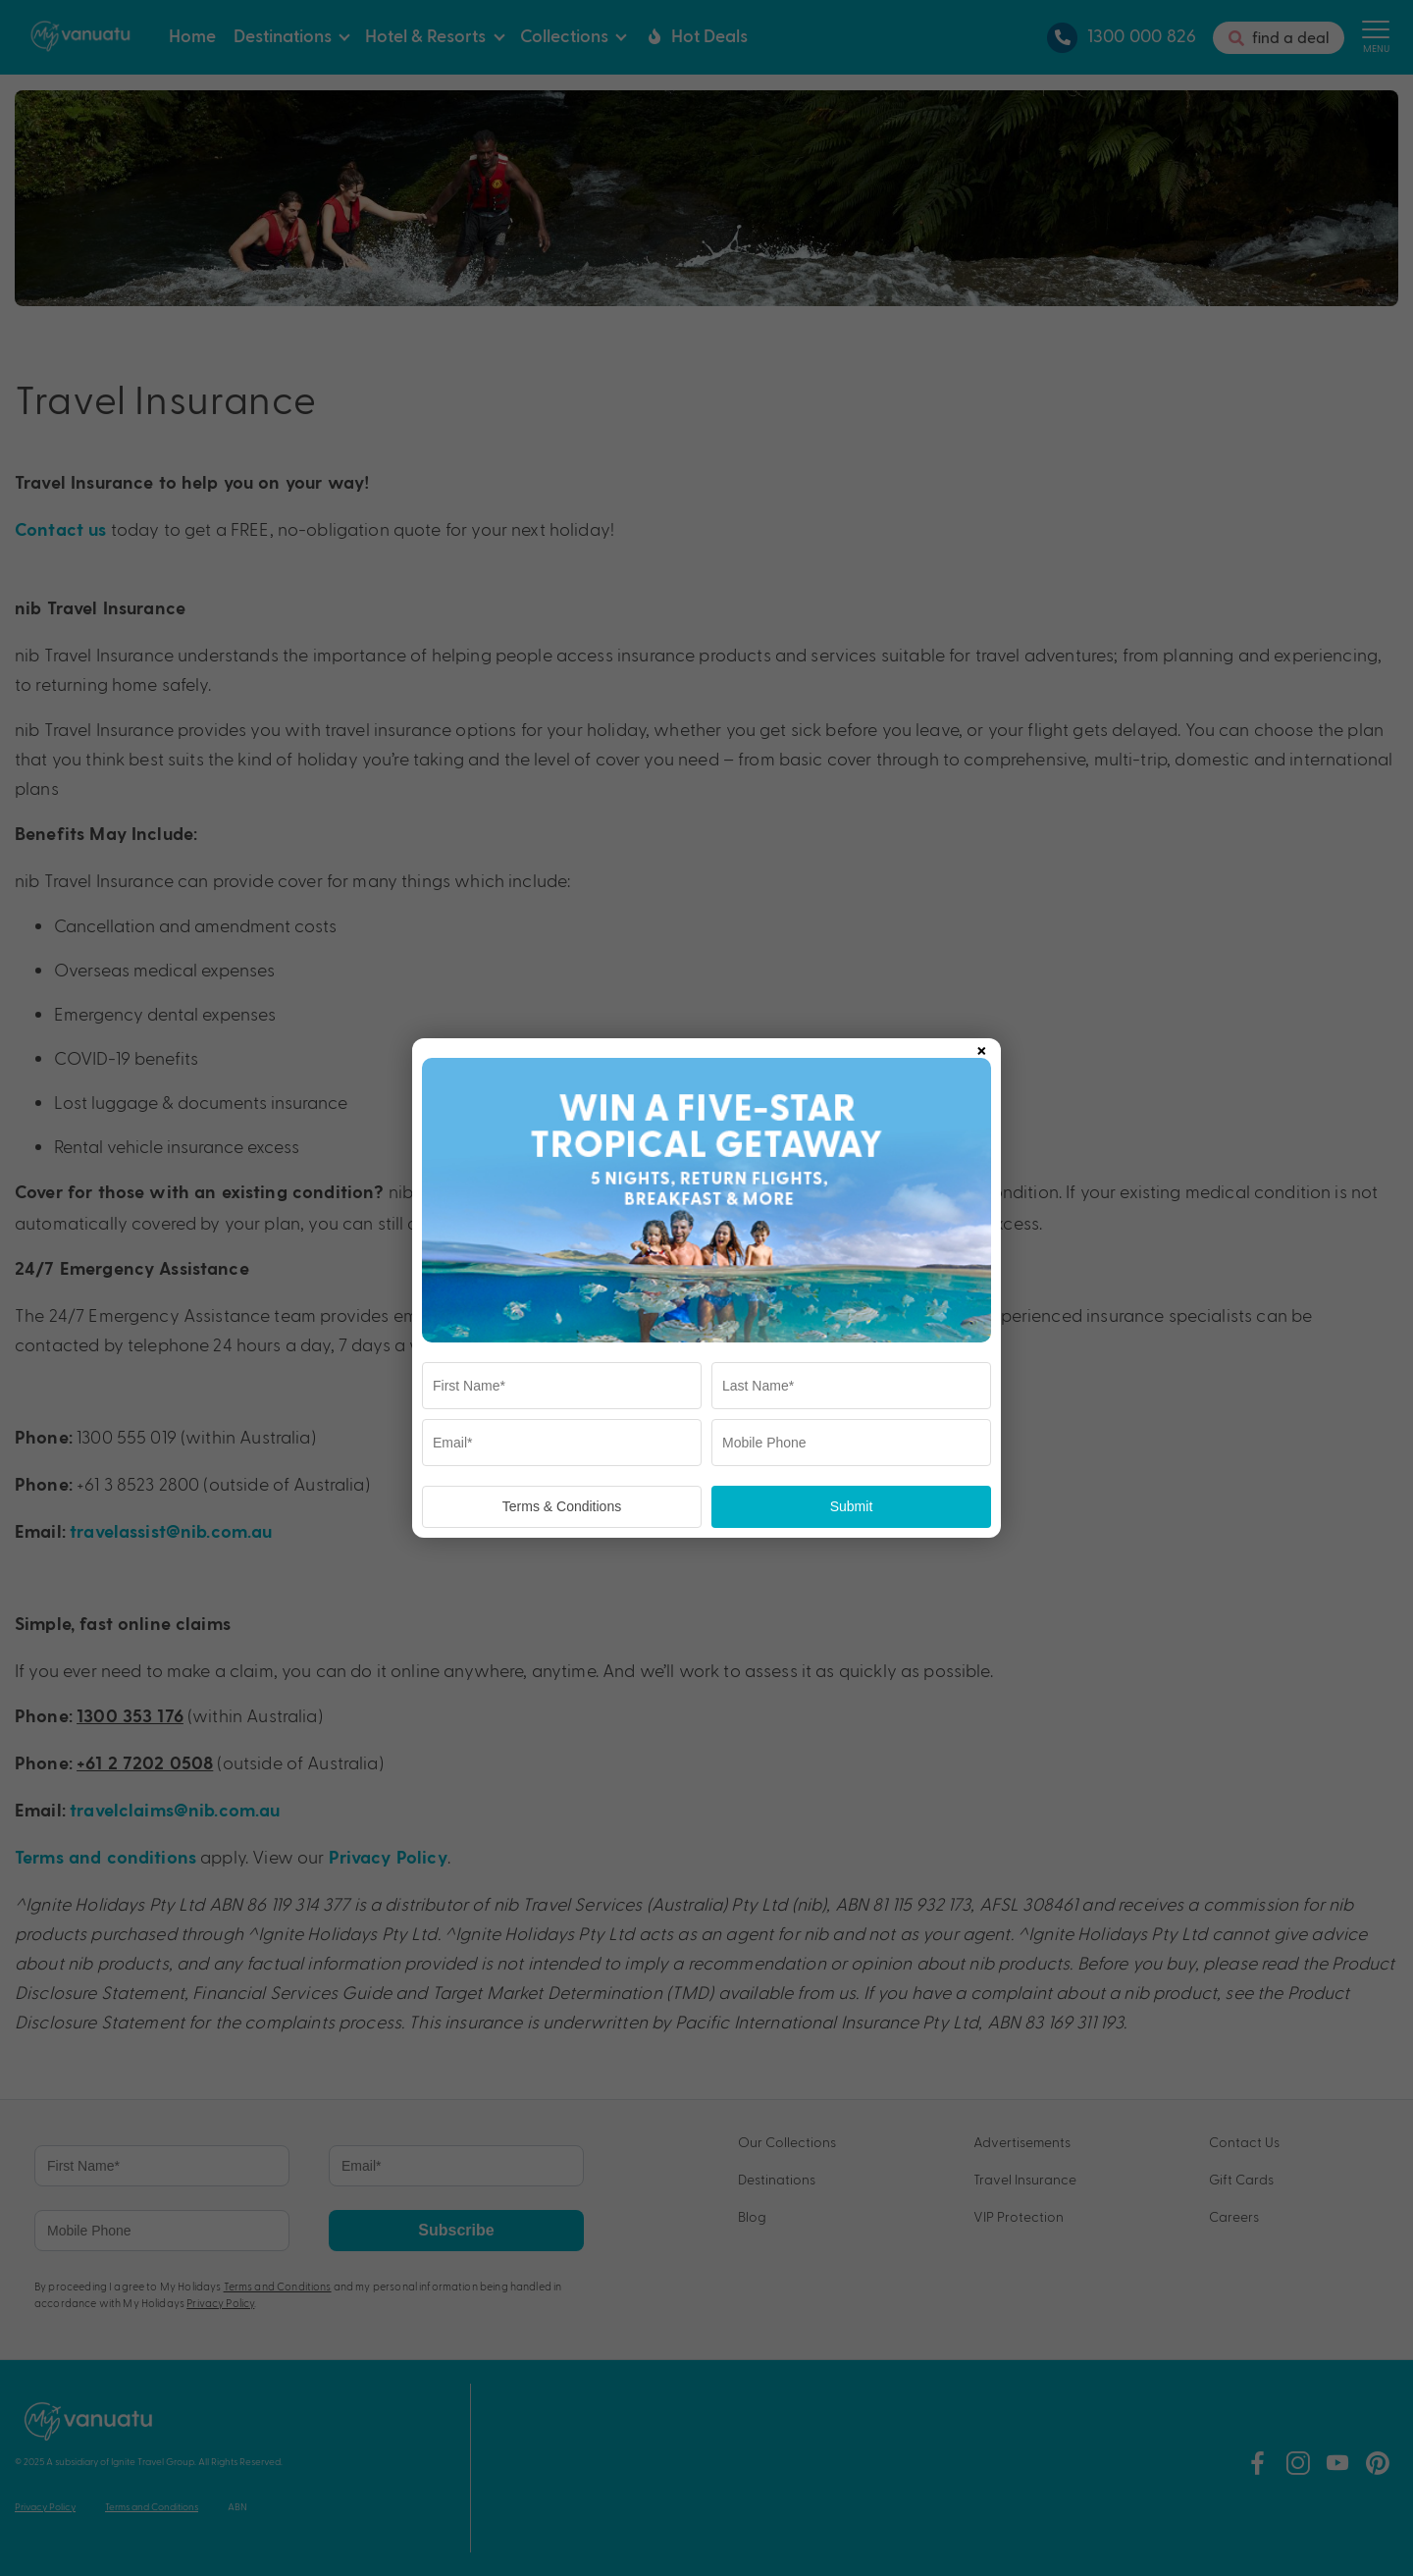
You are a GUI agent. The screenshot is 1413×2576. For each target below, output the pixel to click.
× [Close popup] (981, 1047)
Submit (851, 1506)
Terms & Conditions (561, 1506)
